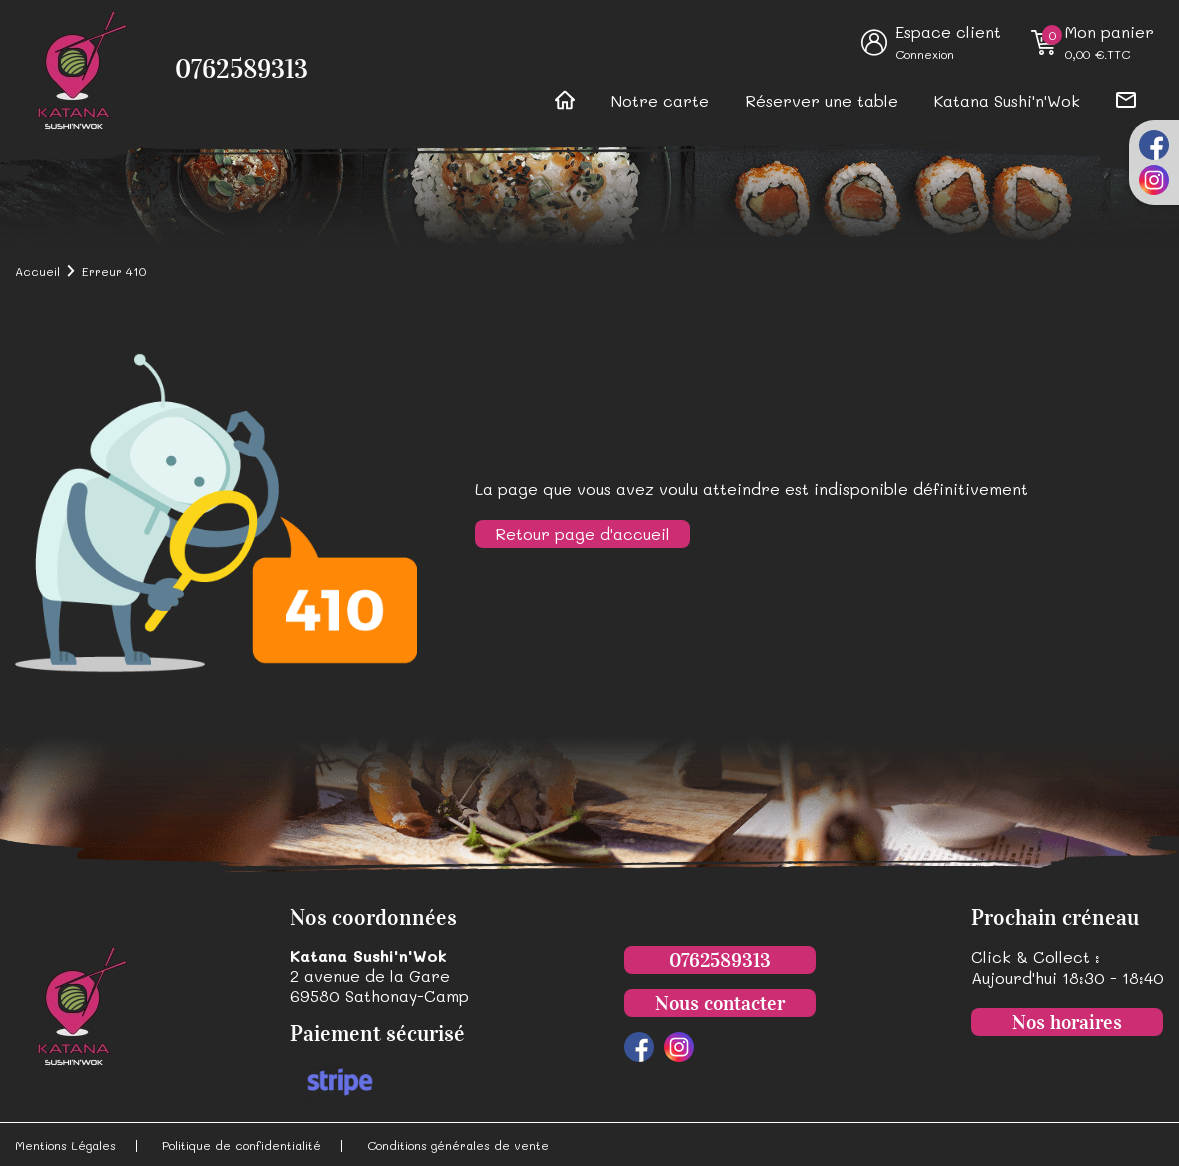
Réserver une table (821, 100)
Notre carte (660, 100)
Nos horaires (1067, 1022)
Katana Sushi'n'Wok (1007, 100)
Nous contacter (720, 1003)
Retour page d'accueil (582, 533)
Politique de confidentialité (241, 1145)
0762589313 (241, 69)
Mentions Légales (65, 1145)
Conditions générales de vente (458, 1145)
